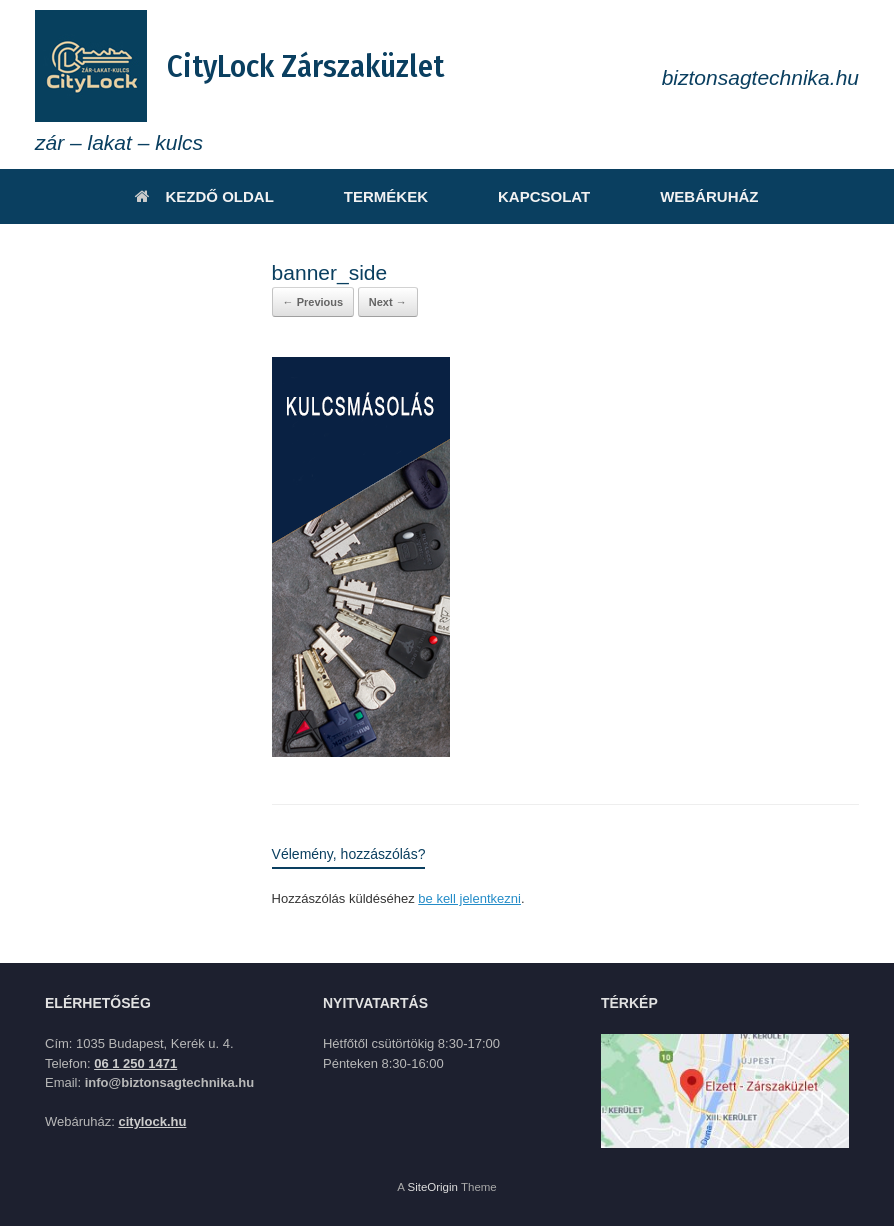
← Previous (313, 302)
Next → (388, 302)
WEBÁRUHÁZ (709, 196)
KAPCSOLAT (544, 196)
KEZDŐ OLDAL (204, 196)
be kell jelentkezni (469, 898)
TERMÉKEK (386, 196)
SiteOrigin (432, 1187)
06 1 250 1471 (135, 1063)
